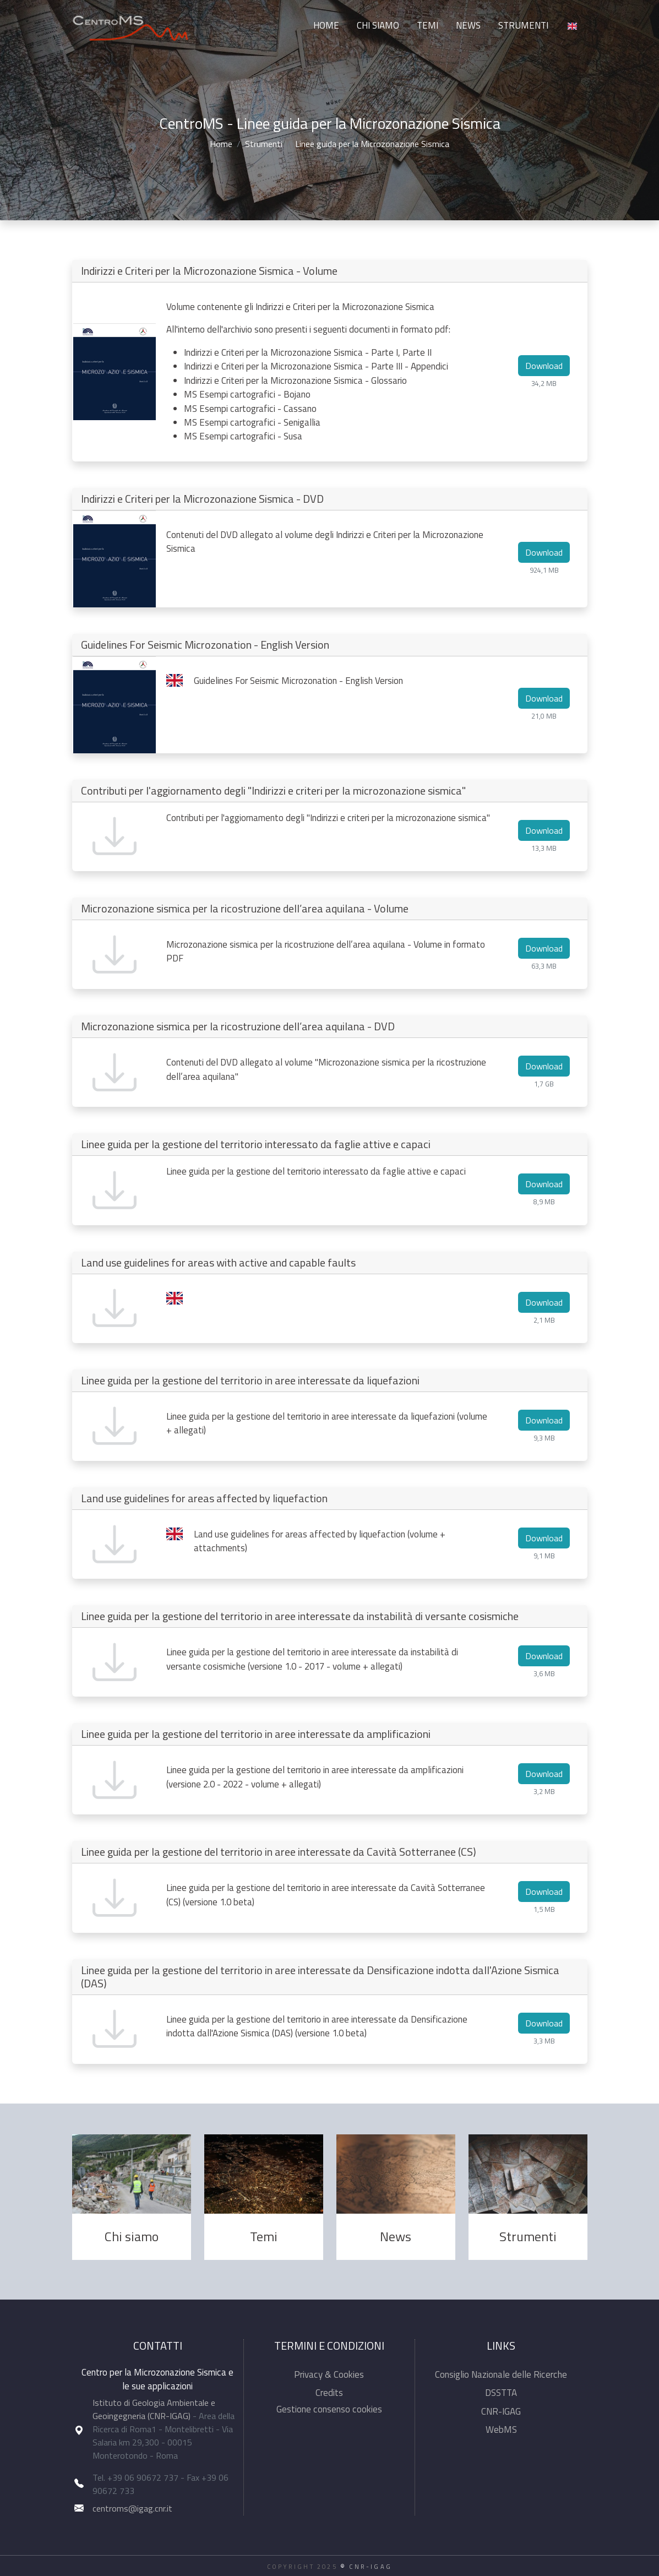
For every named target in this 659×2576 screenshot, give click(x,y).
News (468, 25)
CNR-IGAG (501, 2411)
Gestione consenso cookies (329, 2409)
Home (326, 25)
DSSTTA (501, 2392)
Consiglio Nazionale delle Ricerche (501, 2374)
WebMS (501, 2429)
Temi (427, 25)
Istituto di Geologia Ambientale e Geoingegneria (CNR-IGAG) (153, 2409)
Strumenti (523, 25)
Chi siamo (378, 25)
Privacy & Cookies (329, 2374)
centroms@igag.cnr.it (132, 2508)
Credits (329, 2392)
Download (544, 365)
